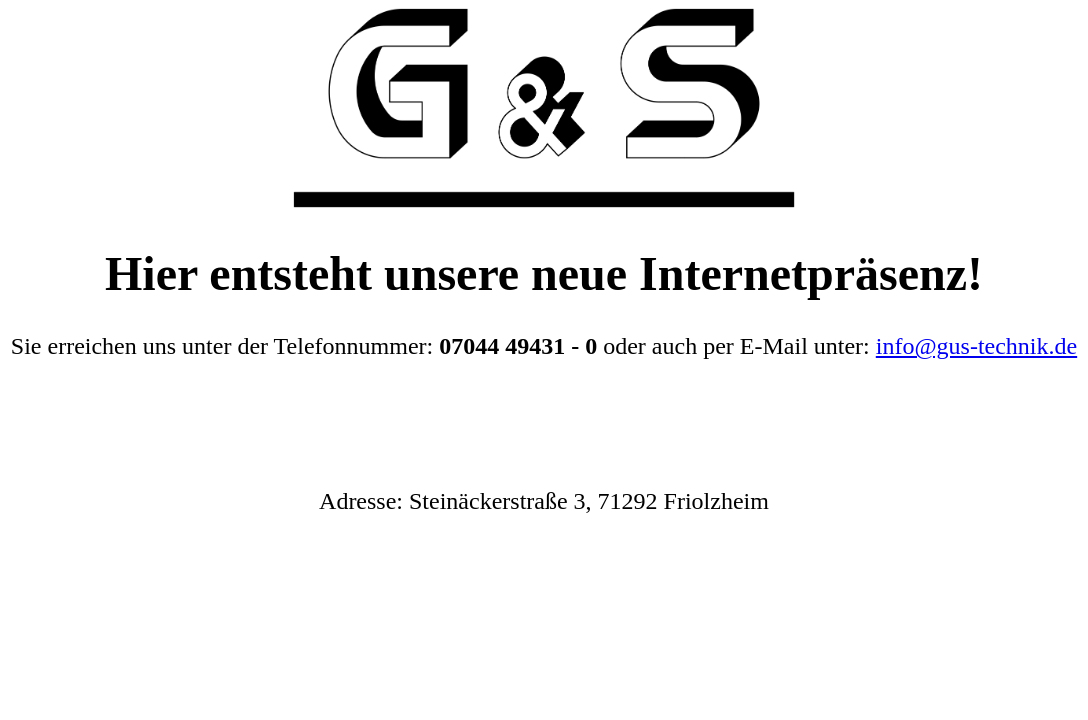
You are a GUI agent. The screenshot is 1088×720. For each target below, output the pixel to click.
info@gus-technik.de (976, 346)
